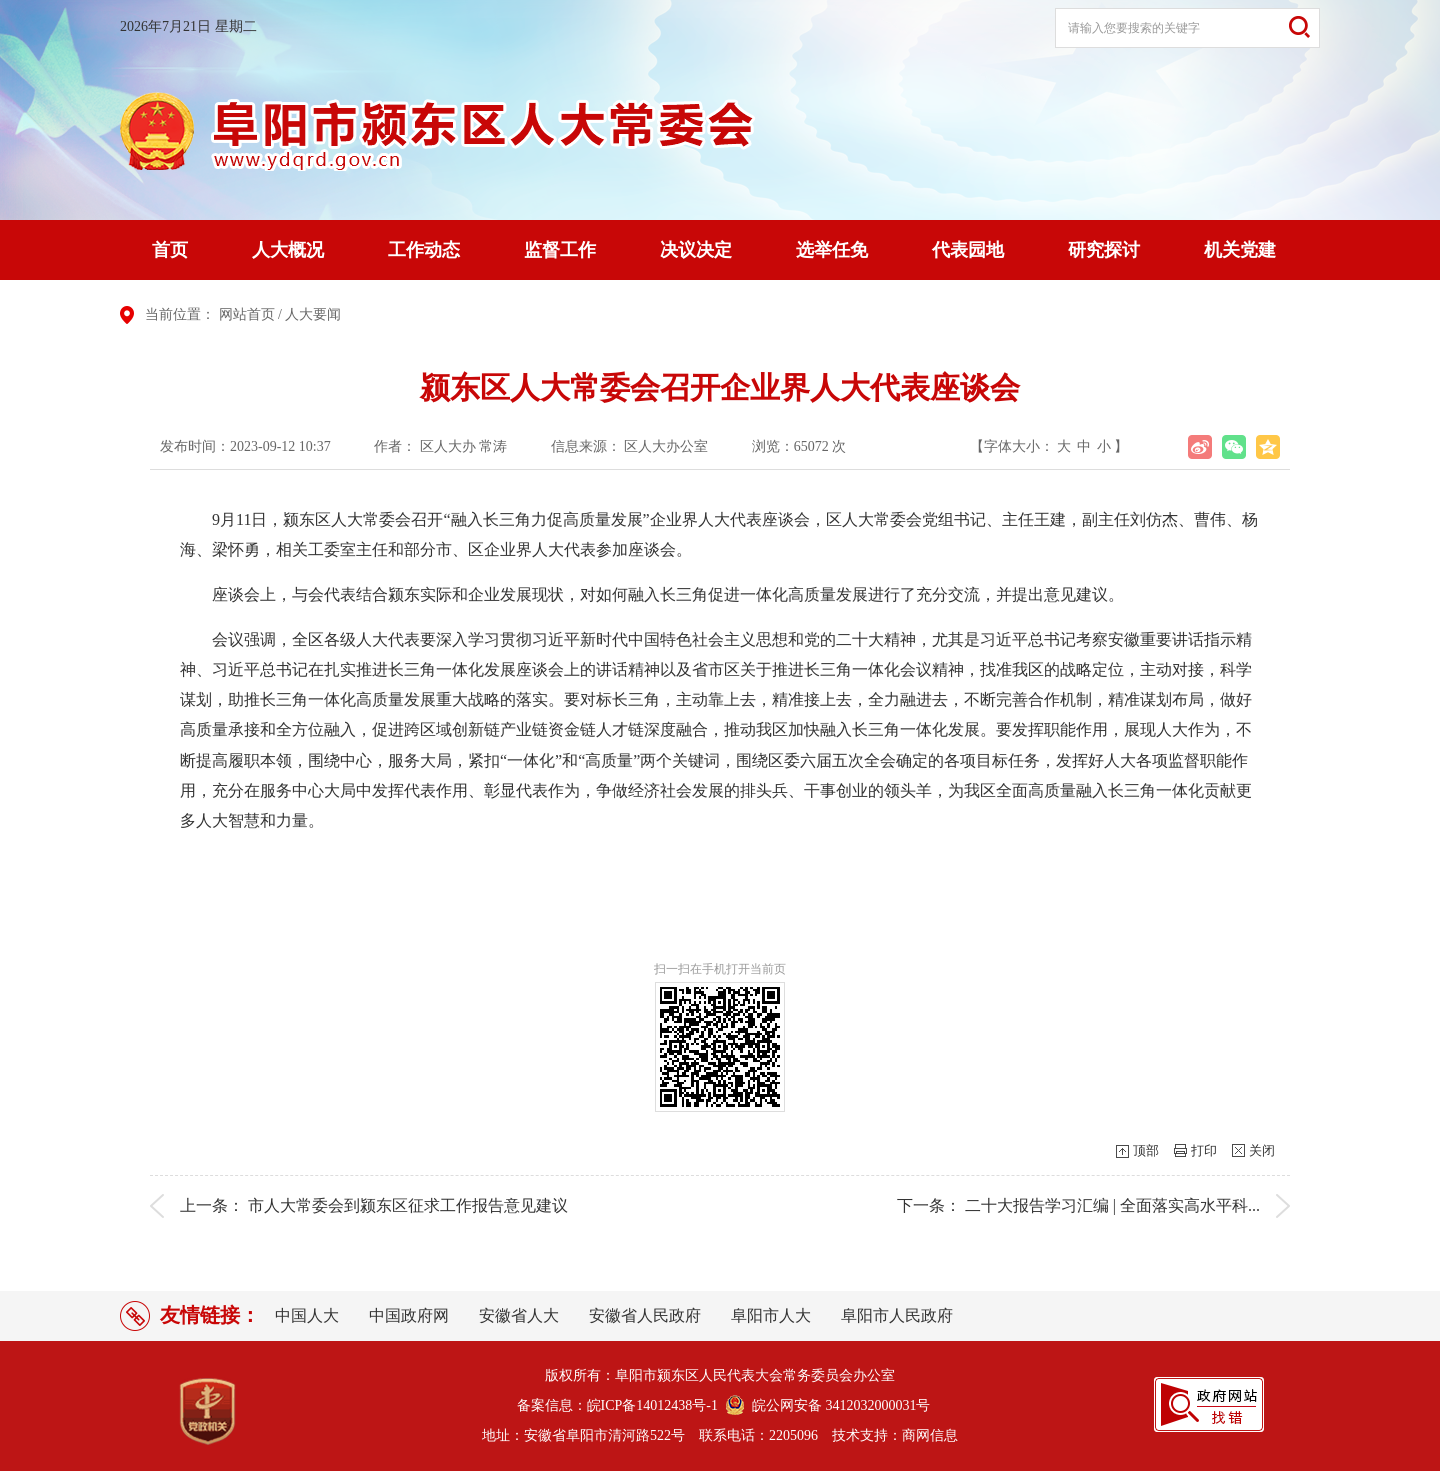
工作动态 (424, 250)
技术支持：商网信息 (895, 1435)
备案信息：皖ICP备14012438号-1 (617, 1405)
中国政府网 (409, 1315)
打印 (1204, 1150)
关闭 (1262, 1150)
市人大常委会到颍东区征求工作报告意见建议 (408, 1205)
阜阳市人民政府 (897, 1315)
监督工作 (560, 250)
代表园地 (968, 250)
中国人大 (307, 1315)
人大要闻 (313, 314)
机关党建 (1240, 250)
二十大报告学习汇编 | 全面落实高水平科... (1112, 1205)
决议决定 (696, 250)
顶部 (1146, 1150)
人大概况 (288, 250)
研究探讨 (1104, 250)
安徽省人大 (519, 1315)
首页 (170, 250)
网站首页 (247, 314)
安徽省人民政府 (645, 1315)
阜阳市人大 (771, 1315)
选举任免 (832, 250)
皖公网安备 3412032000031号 (838, 1405)
